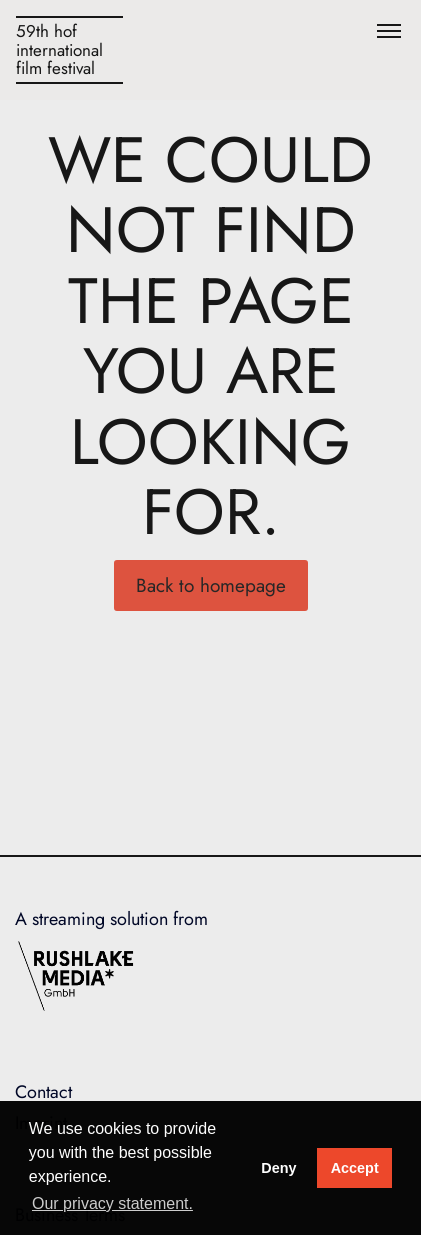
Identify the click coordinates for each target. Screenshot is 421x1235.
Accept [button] (355, 1168)
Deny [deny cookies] (278, 1168)
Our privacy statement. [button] (112, 1203)
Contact (43, 1092)
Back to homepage (211, 585)
